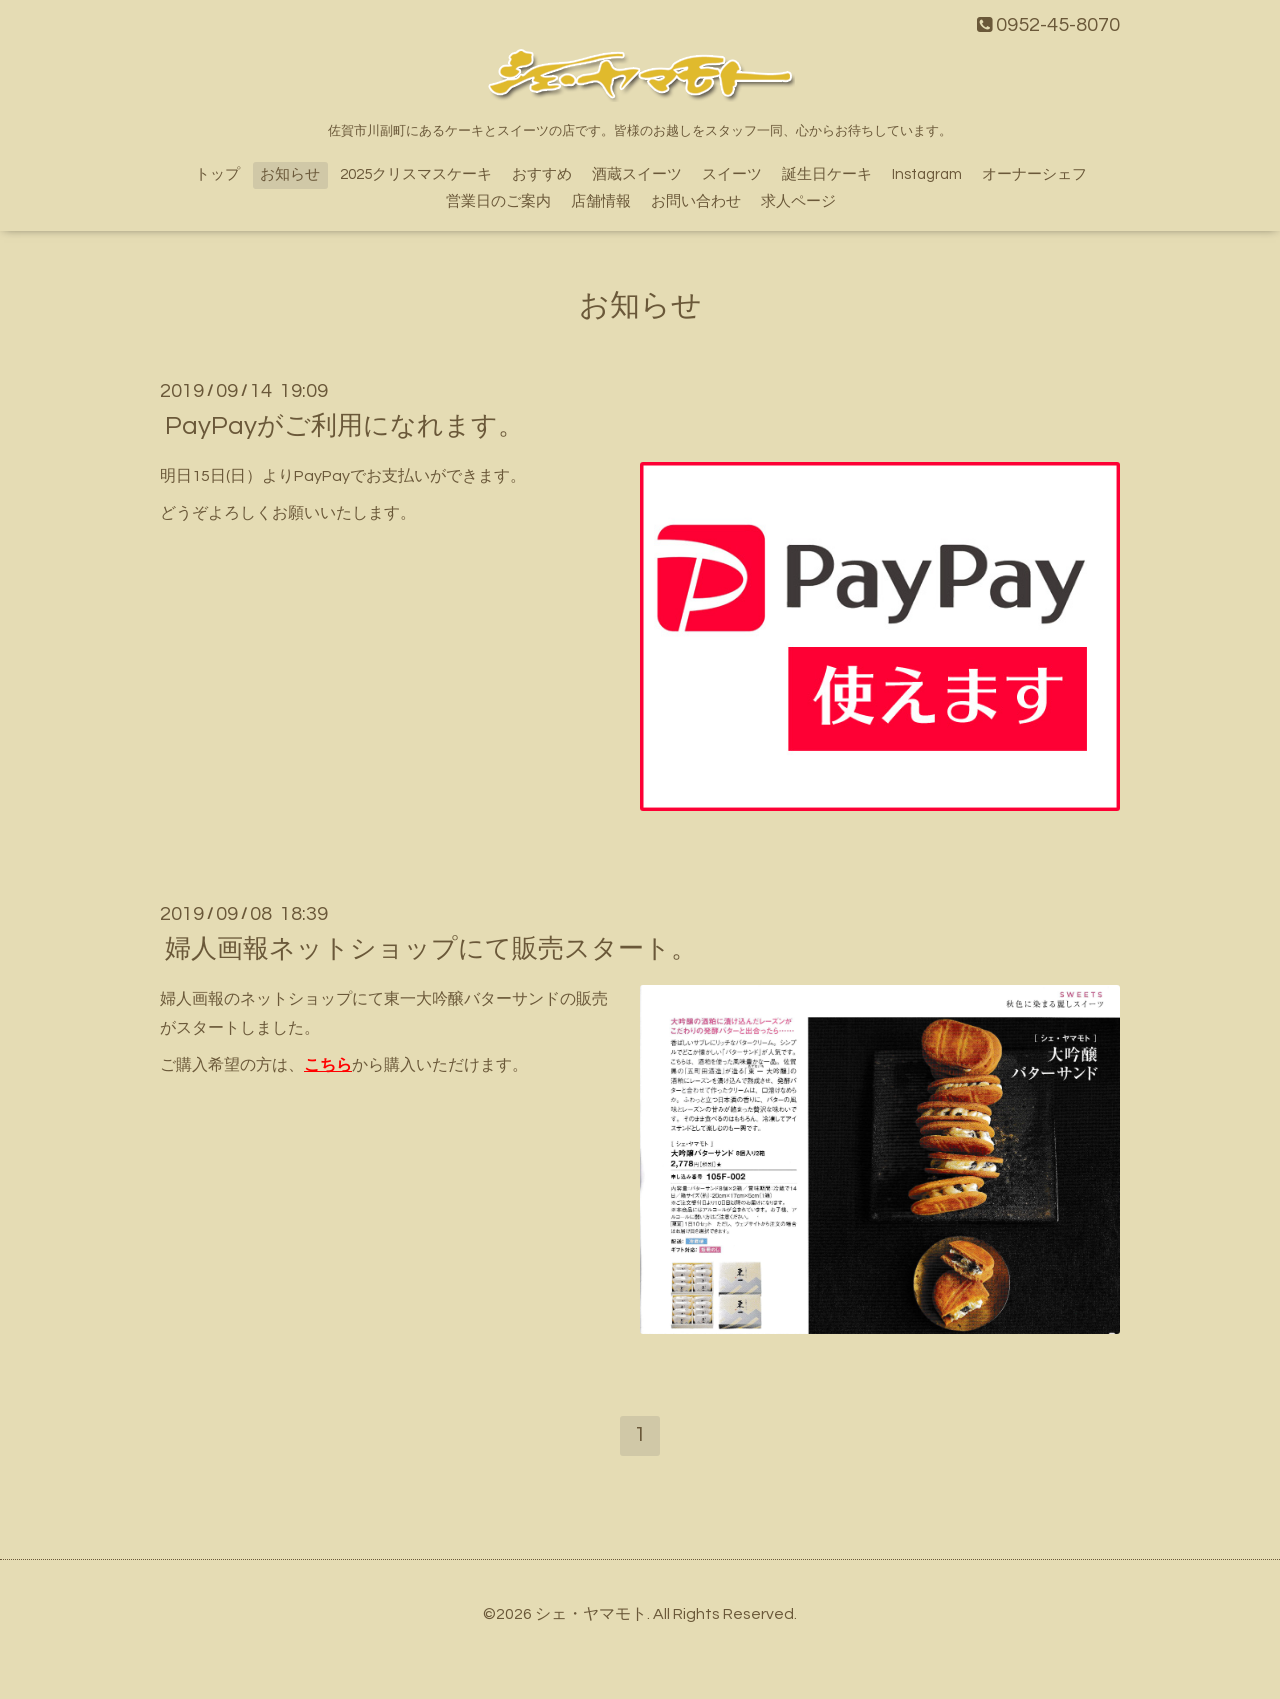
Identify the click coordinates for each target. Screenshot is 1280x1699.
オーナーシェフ (1034, 174)
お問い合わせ (696, 201)
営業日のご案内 (498, 201)
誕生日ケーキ (827, 174)
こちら (328, 1065)
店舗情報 (601, 201)
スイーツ (732, 174)
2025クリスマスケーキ (416, 174)
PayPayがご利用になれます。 (344, 426)
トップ (217, 174)
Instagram (927, 174)
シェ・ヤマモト (591, 1614)
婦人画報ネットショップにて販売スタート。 (431, 949)
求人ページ (798, 201)
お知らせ (290, 174)
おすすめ (542, 174)
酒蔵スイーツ (637, 174)
